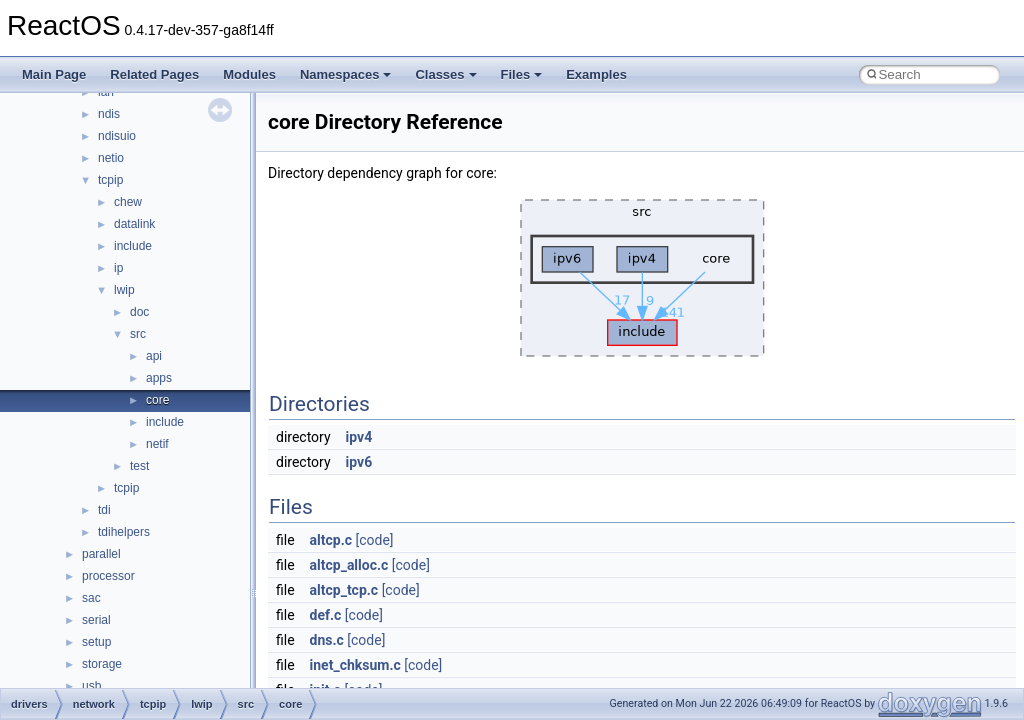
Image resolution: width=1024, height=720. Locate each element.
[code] (375, 540)
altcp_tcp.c (344, 590)
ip (118, 268)
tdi (104, 510)
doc (139, 312)
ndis (109, 114)
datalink (134, 224)
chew (128, 202)
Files (522, 74)
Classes (445, 74)
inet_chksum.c (355, 665)
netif (157, 444)
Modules (249, 74)
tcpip (110, 180)
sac (91, 598)
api (154, 356)
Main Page (54, 74)
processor (108, 576)
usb (91, 686)
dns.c (327, 640)
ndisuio (117, 136)
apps (159, 378)
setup (96, 642)
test (139, 466)
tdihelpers (124, 532)
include (133, 246)
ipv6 (359, 462)
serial (96, 620)
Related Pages (154, 74)
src (138, 334)
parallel (101, 554)
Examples (596, 74)
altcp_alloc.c (349, 565)
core (157, 400)
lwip (124, 290)
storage (102, 664)
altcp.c (331, 540)
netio (111, 158)
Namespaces (346, 74)
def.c (326, 615)
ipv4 (359, 437)
